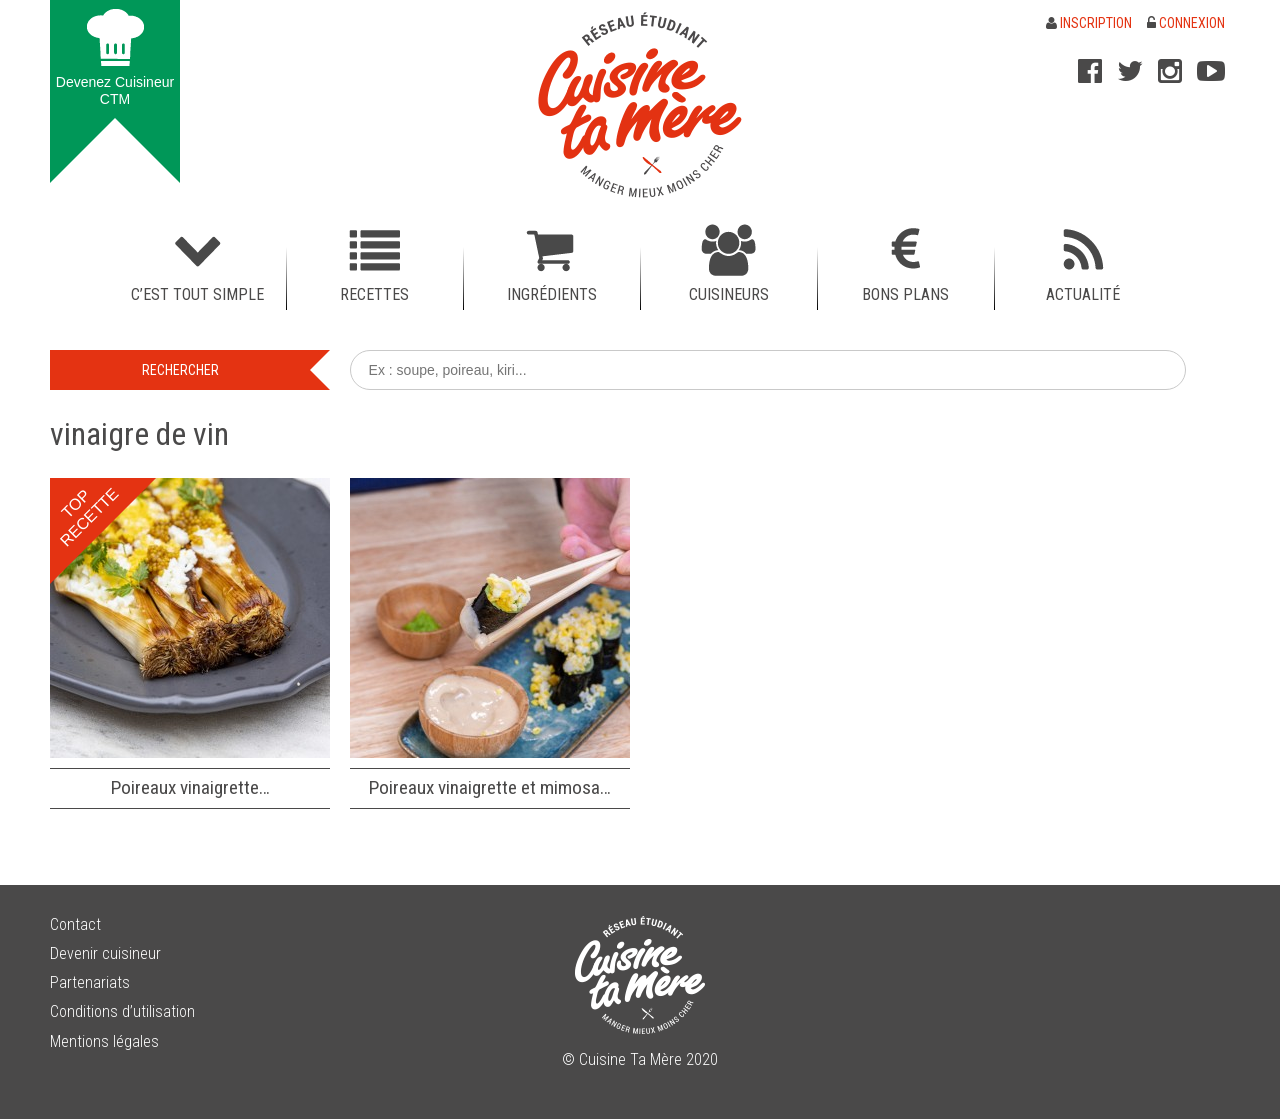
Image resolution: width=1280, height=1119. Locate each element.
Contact (75, 924)
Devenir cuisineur (105, 953)
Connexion (1186, 23)
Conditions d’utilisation (122, 1011)
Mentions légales (104, 1041)
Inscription (1089, 23)
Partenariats (90, 982)
